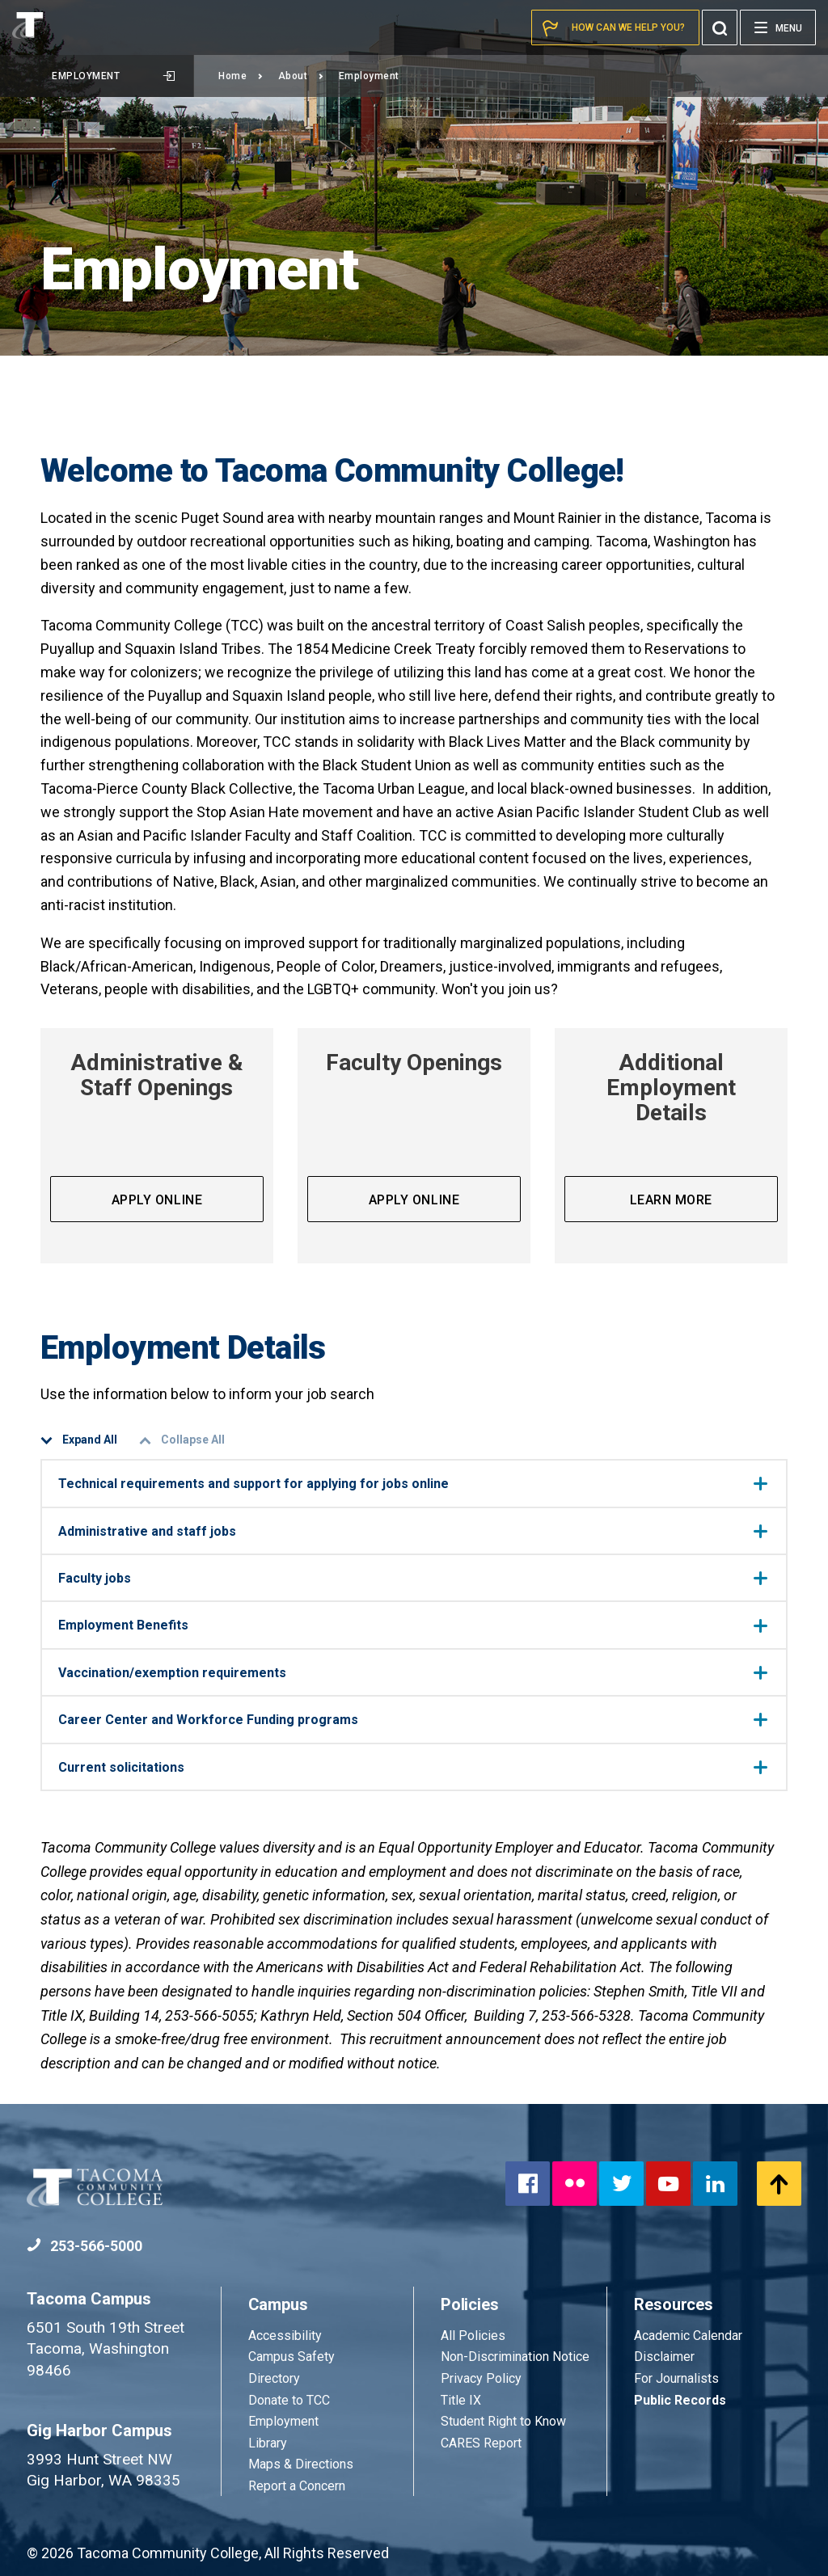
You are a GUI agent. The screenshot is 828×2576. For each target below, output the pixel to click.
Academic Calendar (688, 2335)
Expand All (78, 1440)
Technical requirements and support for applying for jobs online (412, 1483)
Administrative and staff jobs (412, 1531)
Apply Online (157, 1200)
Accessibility (285, 2335)
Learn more (671, 1200)
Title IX (461, 2400)
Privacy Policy (481, 2378)
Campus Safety (291, 2356)
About (301, 76)
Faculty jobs (412, 1578)
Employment (113, 76)
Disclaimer (664, 2356)
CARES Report (481, 2443)
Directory (274, 2378)
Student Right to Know (503, 2421)
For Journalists (676, 2378)
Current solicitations (412, 1767)
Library (267, 2443)
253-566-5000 (84, 2245)
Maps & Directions (300, 2464)
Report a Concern (296, 2486)
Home (241, 76)
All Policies (475, 2335)
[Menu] (778, 27)
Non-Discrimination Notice (515, 2356)
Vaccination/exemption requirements (412, 1672)
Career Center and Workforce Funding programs (412, 1719)
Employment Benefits (412, 1625)
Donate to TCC (289, 2400)
